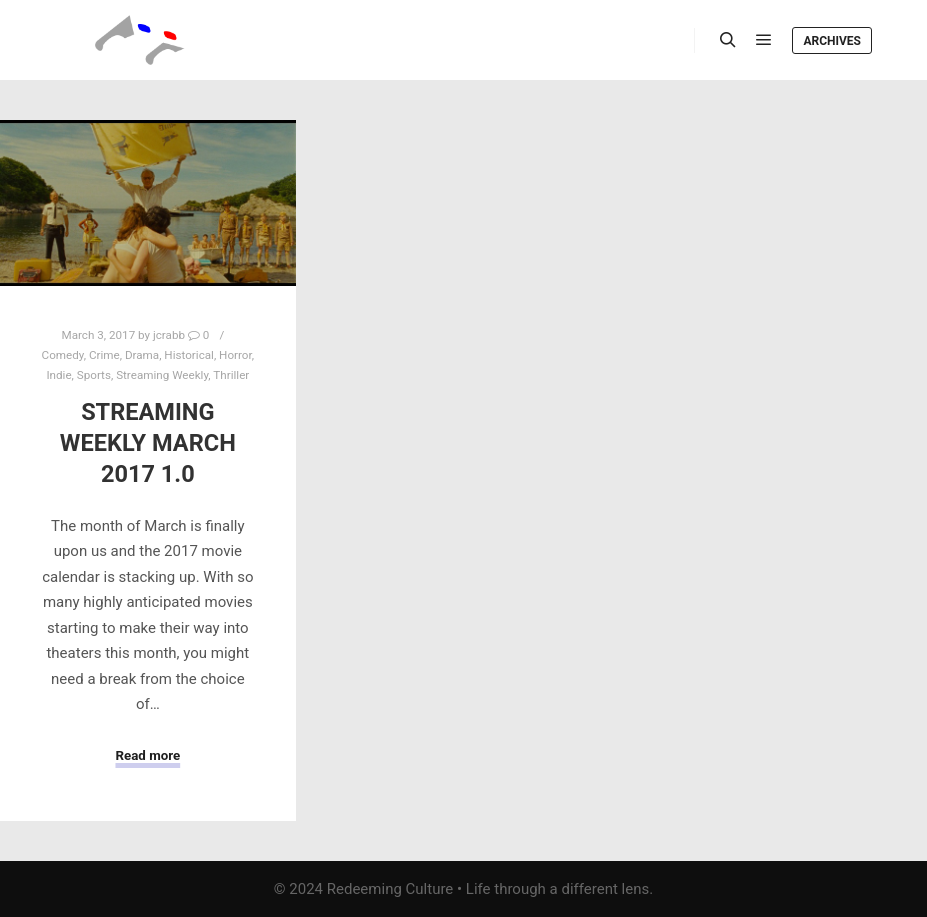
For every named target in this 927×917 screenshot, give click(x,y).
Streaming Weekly (162, 375)
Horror (235, 355)
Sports (94, 375)
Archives (832, 41)
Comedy (63, 355)
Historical (189, 355)
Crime (104, 355)
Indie (58, 375)
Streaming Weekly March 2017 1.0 (148, 442)
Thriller (231, 375)
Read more (147, 755)
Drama (142, 355)
